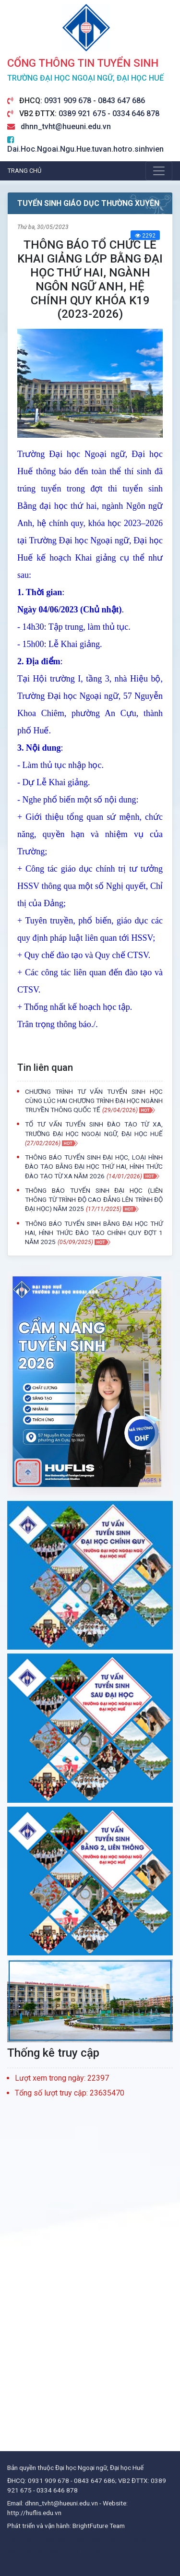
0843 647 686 (121, 100)
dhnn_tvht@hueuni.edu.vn (66, 126)
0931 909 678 (68, 100)
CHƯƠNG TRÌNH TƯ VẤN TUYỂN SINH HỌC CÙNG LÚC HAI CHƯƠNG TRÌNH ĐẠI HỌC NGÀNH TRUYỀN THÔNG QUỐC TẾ (94, 1101)
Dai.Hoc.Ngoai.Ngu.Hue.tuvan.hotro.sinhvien (85, 149)
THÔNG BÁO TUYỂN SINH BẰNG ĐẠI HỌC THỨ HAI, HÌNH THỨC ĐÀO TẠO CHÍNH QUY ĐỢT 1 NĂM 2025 (94, 1233)
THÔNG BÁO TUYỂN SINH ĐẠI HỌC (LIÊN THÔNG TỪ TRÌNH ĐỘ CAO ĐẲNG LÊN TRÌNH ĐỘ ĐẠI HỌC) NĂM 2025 (94, 1199)
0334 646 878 (135, 113)
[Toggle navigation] (158, 170)
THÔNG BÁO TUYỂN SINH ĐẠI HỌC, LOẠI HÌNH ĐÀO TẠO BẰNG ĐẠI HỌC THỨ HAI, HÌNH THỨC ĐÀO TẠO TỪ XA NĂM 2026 (94, 1166)
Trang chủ (24, 170)
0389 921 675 (83, 113)
